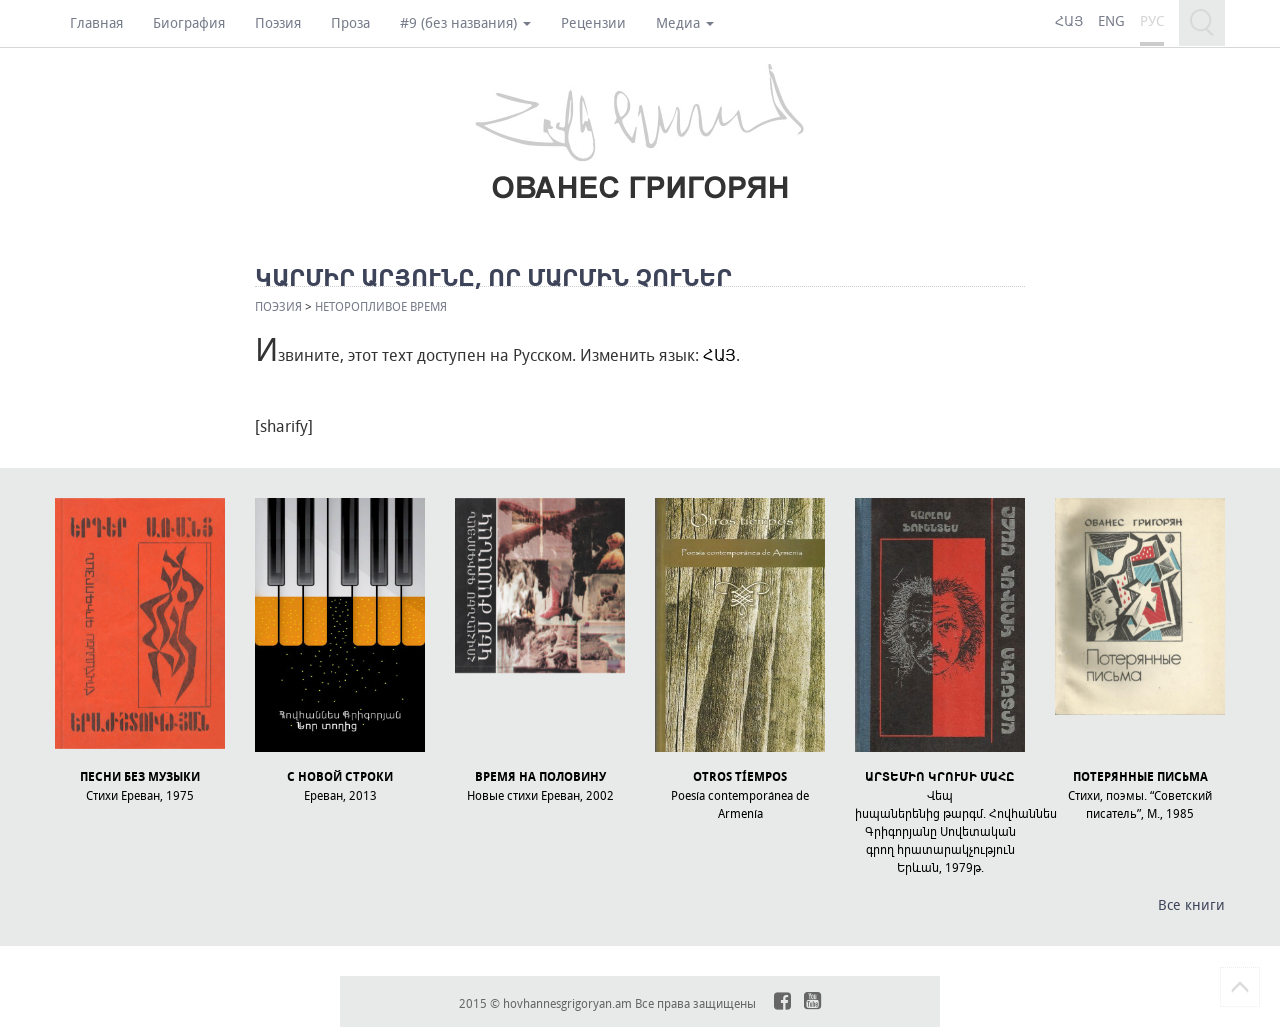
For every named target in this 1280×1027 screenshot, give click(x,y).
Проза (350, 22)
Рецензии (593, 22)
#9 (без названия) (465, 22)
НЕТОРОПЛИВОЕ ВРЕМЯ (381, 306)
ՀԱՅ (719, 355)
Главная (96, 22)
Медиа (685, 22)
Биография (189, 22)
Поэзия (278, 22)
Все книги (1191, 904)
